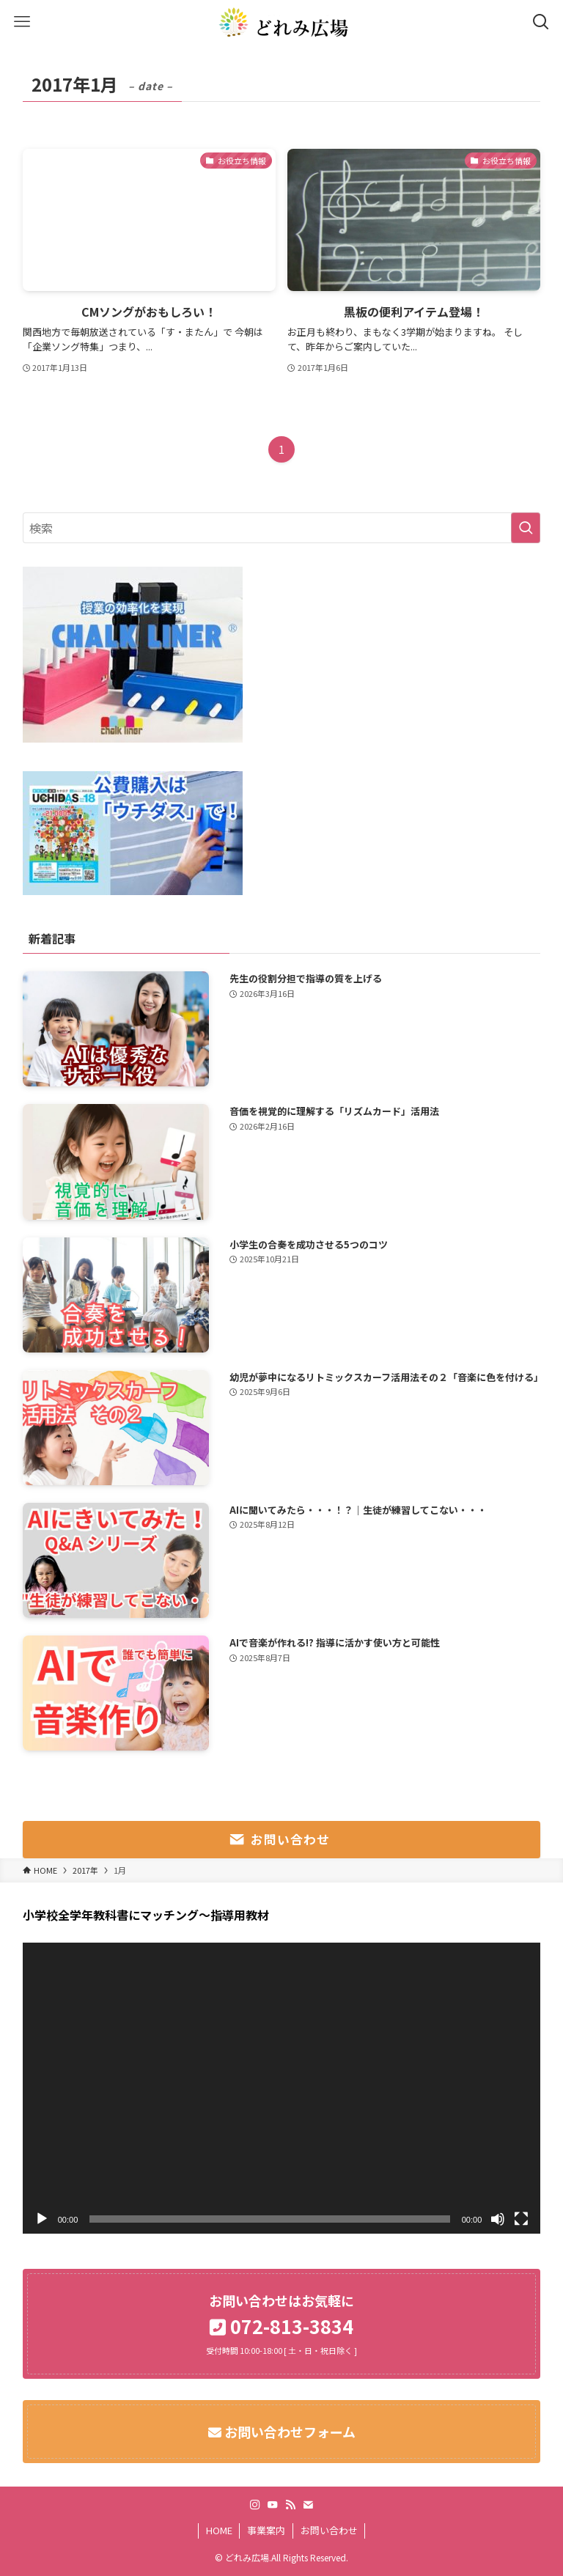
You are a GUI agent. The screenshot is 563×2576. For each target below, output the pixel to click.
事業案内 (266, 2530)
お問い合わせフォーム (288, 2431)
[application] (282, 2088)
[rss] (290, 2504)
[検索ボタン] (541, 22)
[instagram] (255, 2504)
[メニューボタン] (22, 22)
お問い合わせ (329, 2530)
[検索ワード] (282, 527)
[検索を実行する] (525, 527)
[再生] (41, 2219)
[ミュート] (497, 2219)
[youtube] (272, 2504)
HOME (219, 2530)
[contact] (307, 2504)
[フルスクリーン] (521, 2219)
